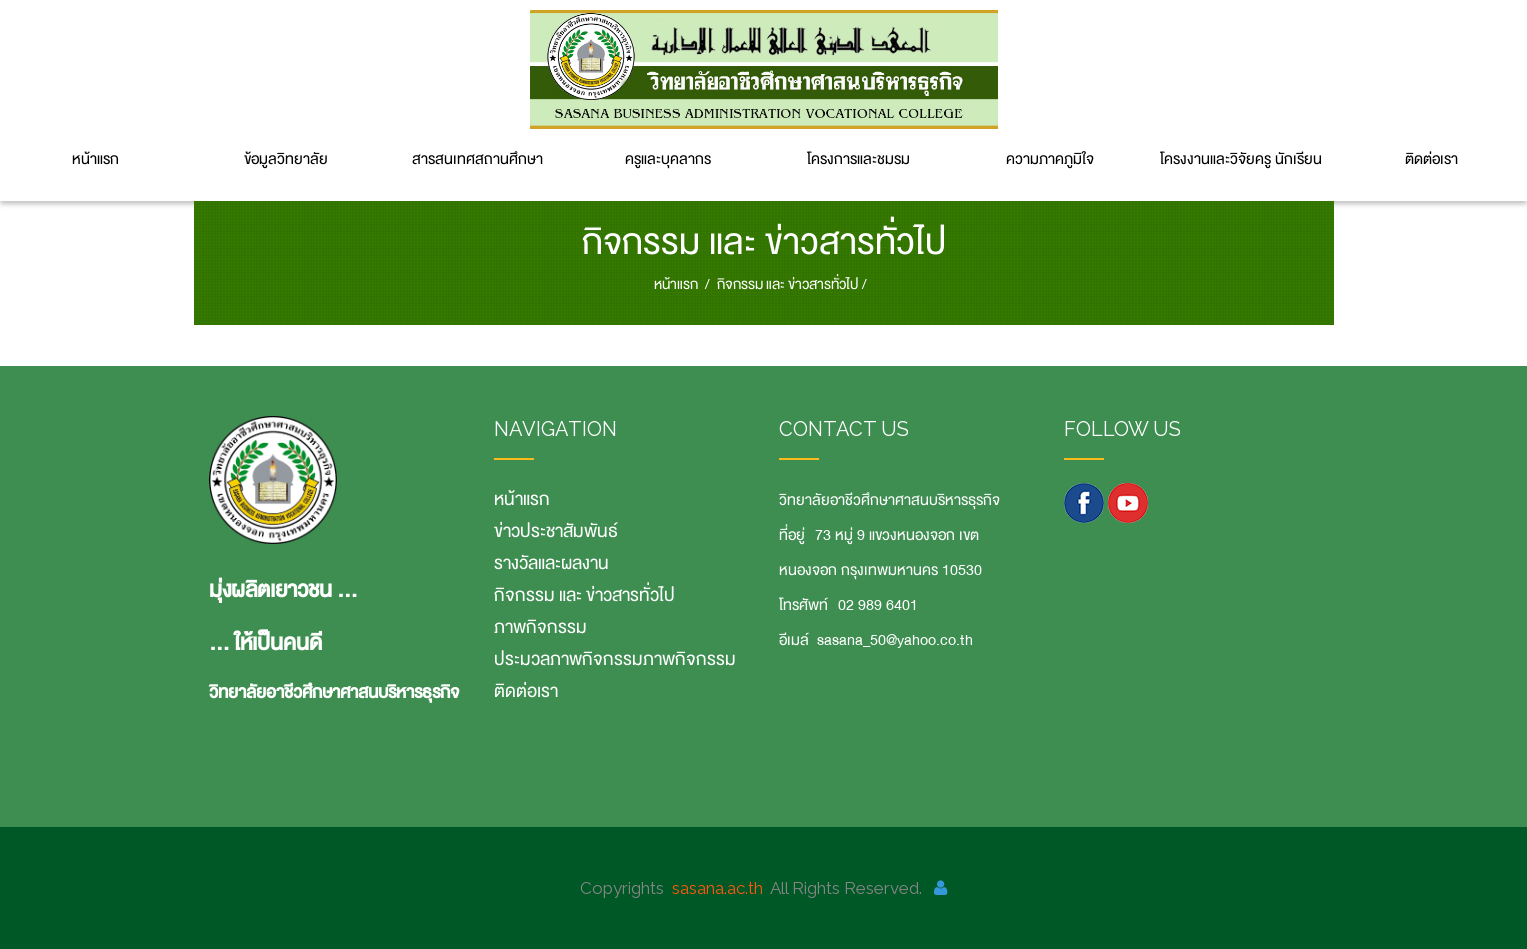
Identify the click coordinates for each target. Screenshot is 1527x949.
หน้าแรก (95, 159)
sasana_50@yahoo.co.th (895, 640)
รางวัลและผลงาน (551, 563)
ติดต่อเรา (1431, 159)
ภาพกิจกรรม (540, 627)
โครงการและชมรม (858, 159)
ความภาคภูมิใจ (1050, 159)
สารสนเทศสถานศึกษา (477, 159)
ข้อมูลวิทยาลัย (286, 159)
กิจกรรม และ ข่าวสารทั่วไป (787, 284)
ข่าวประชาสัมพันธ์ (556, 531)
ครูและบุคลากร (668, 159)
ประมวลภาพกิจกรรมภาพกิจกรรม (615, 659)
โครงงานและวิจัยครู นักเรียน (1241, 159)
